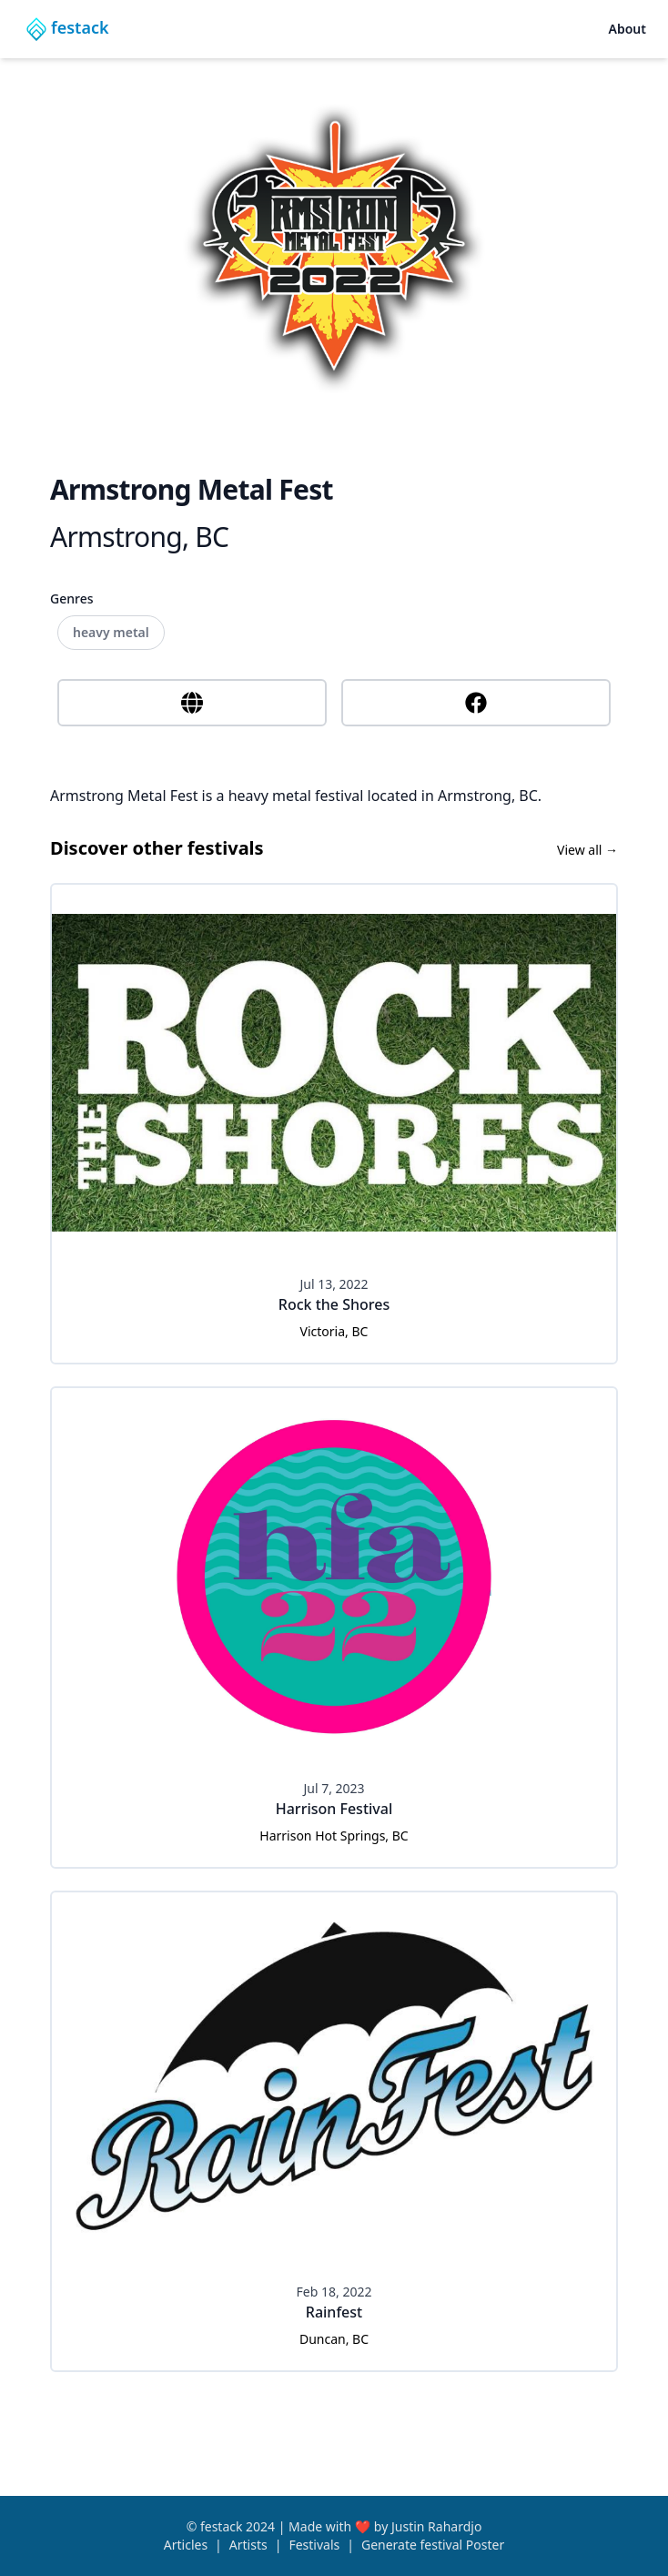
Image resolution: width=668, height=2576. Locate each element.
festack (221, 2526)
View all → (587, 849)
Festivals (313, 2544)
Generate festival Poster (432, 2544)
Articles (185, 2544)
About (627, 28)
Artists (248, 2544)
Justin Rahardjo (436, 2526)
